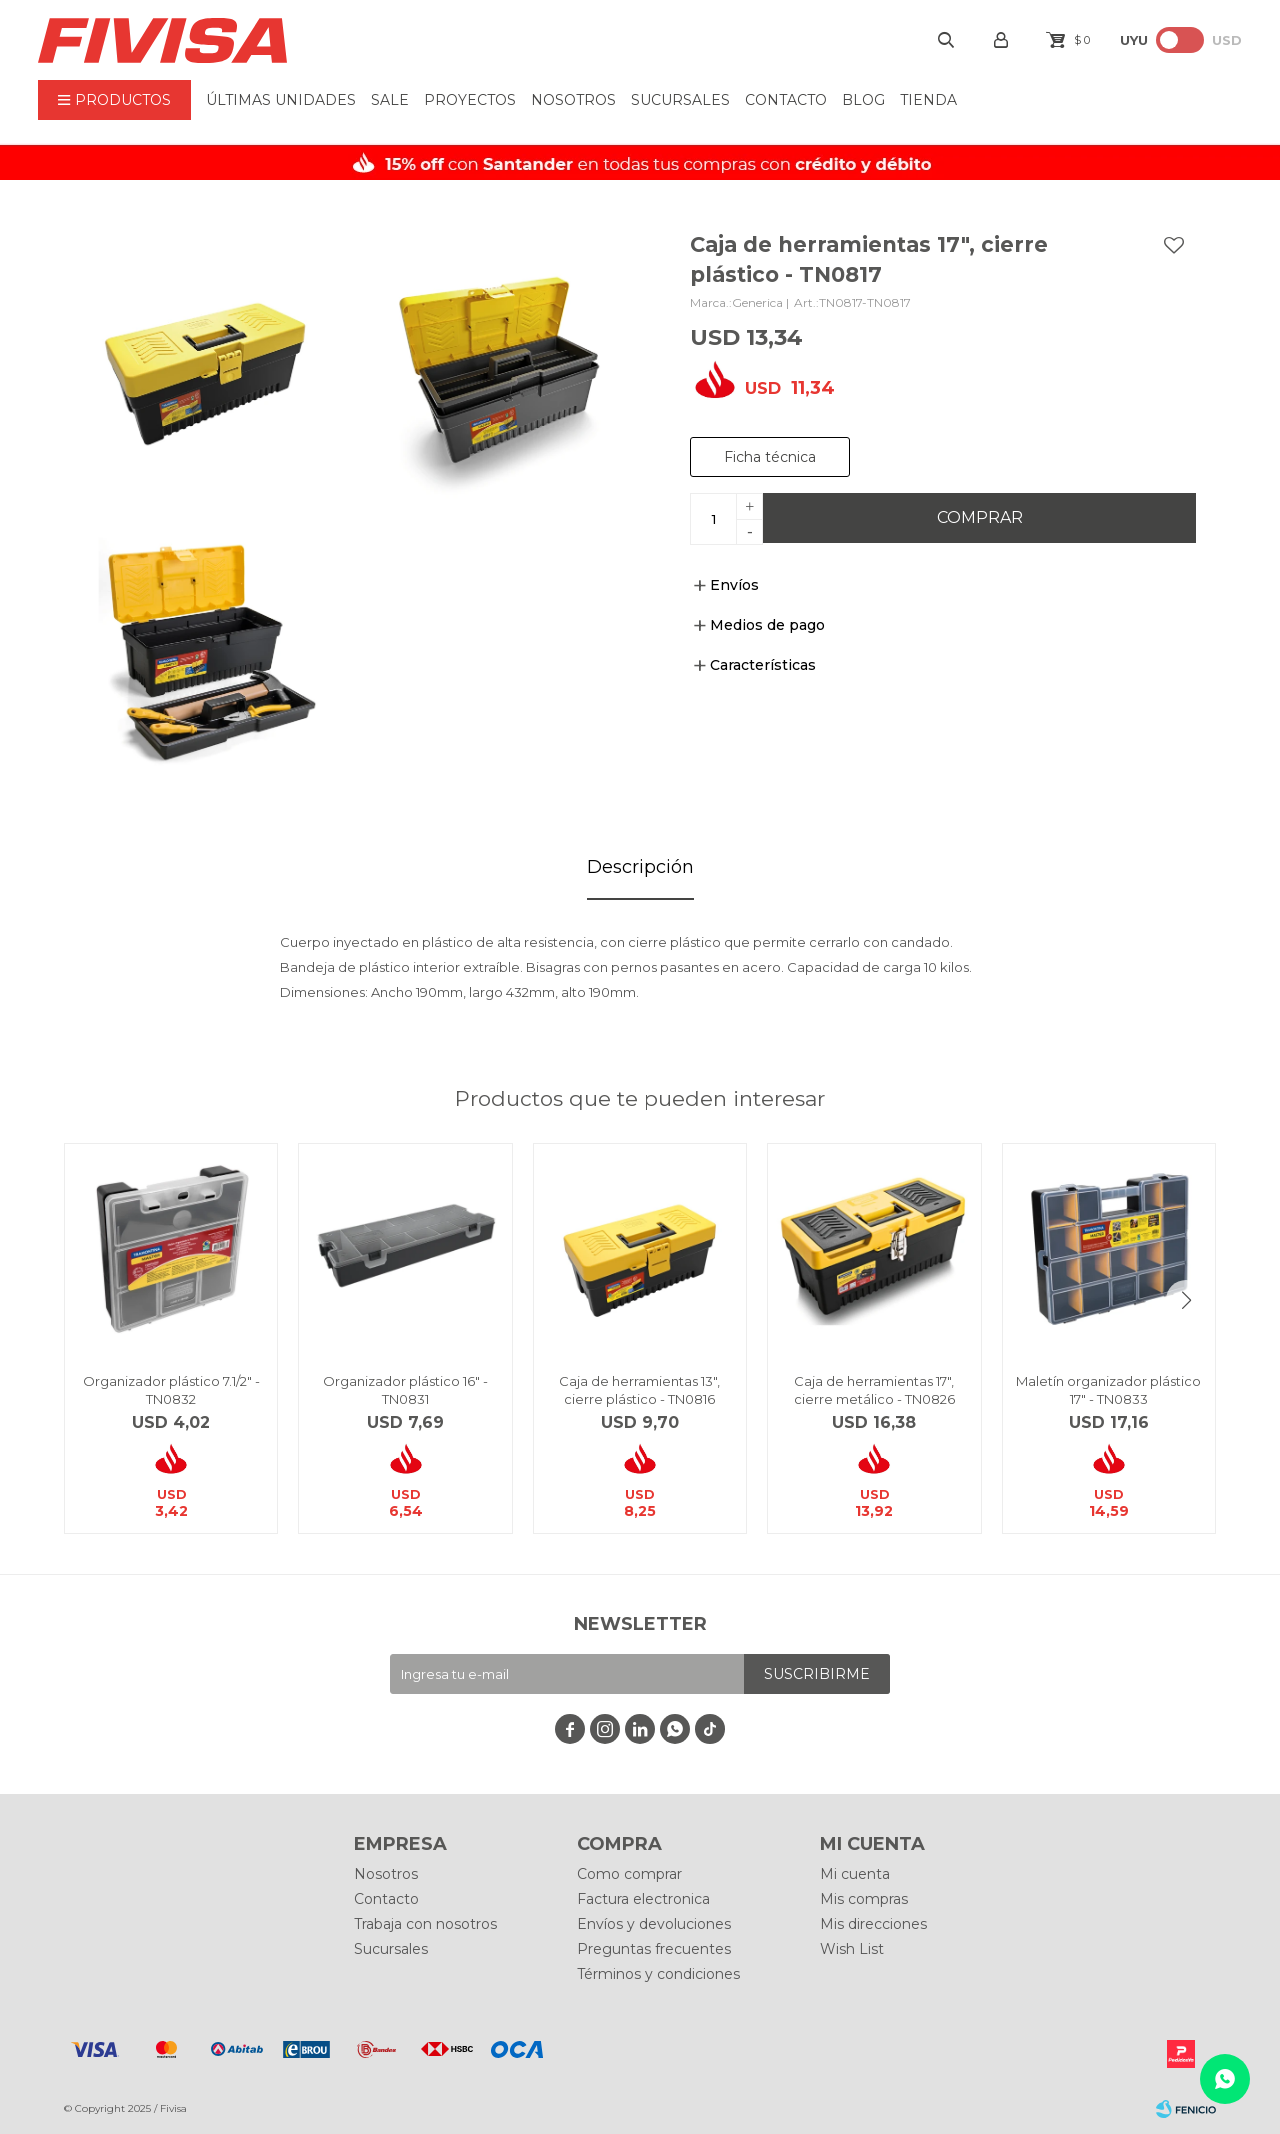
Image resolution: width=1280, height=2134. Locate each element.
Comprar (980, 517)
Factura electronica (643, 1899)
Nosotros (573, 100)
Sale (390, 100)
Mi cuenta (855, 1874)
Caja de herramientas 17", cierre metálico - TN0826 (874, 1390)
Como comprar (629, 1874)
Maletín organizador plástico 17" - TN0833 (1108, 1390)
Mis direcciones (873, 1924)
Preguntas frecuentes (654, 1949)
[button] (1186, 1300)
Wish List (852, 1949)
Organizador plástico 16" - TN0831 (405, 1390)
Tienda (928, 100)
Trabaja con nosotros (425, 1924)
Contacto (786, 100)
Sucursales (680, 100)
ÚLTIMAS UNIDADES (281, 100)
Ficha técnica (770, 457)
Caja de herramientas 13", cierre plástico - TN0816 (639, 1390)
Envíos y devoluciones (654, 1924)
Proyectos (470, 100)
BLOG (863, 100)
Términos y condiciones (658, 1974)
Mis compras (864, 1899)
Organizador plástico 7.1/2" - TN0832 (171, 1390)
